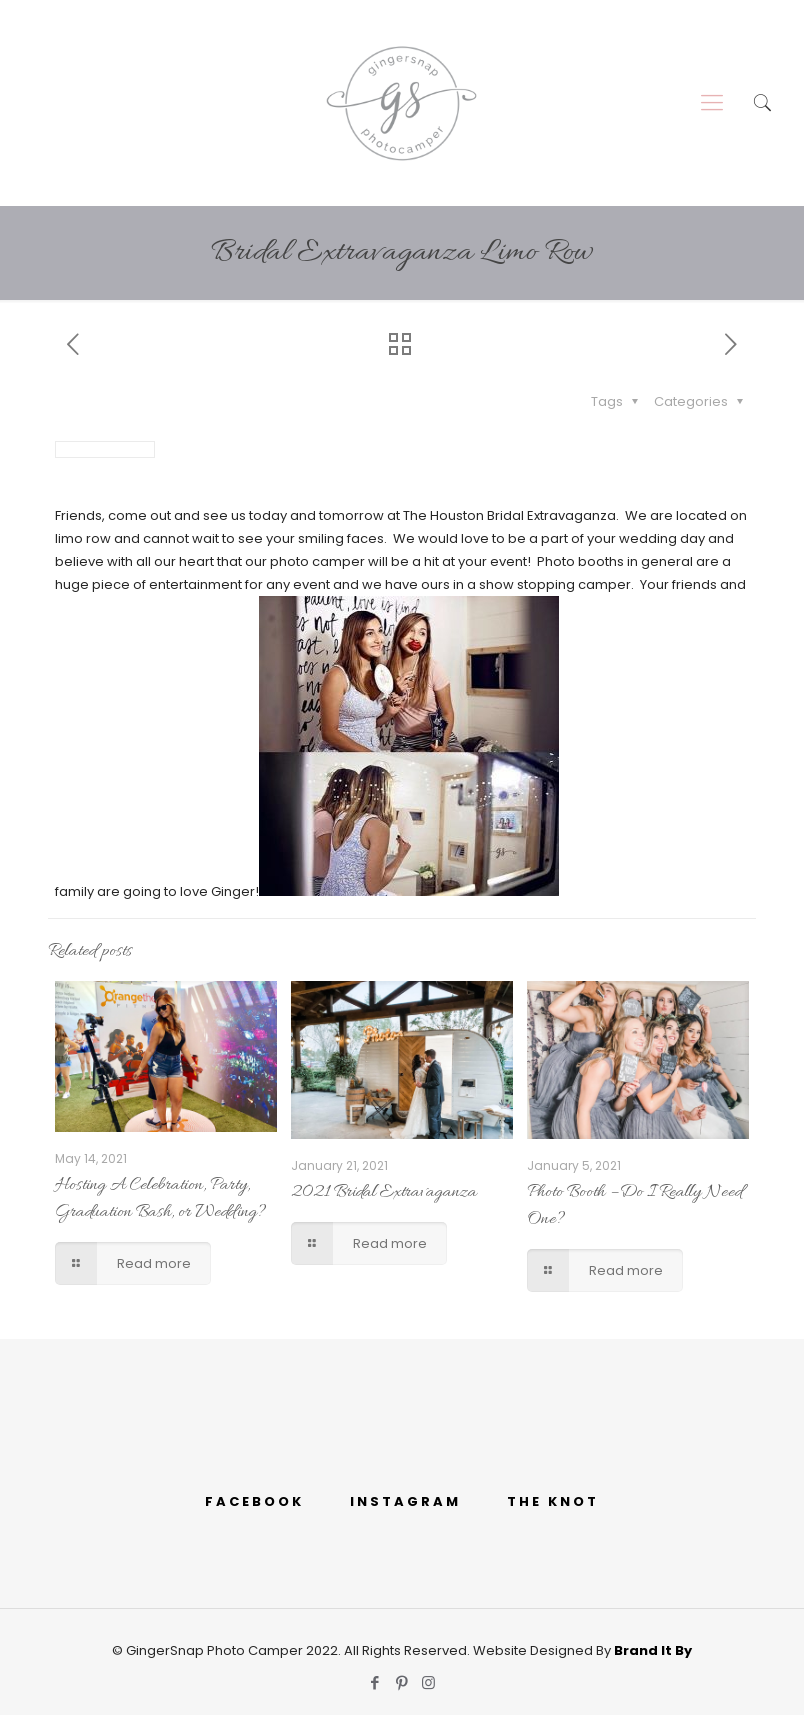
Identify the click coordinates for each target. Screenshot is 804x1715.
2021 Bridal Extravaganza (384, 1193)
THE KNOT (553, 1501)
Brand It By (653, 1650)
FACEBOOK (254, 1501)
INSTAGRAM (405, 1501)
